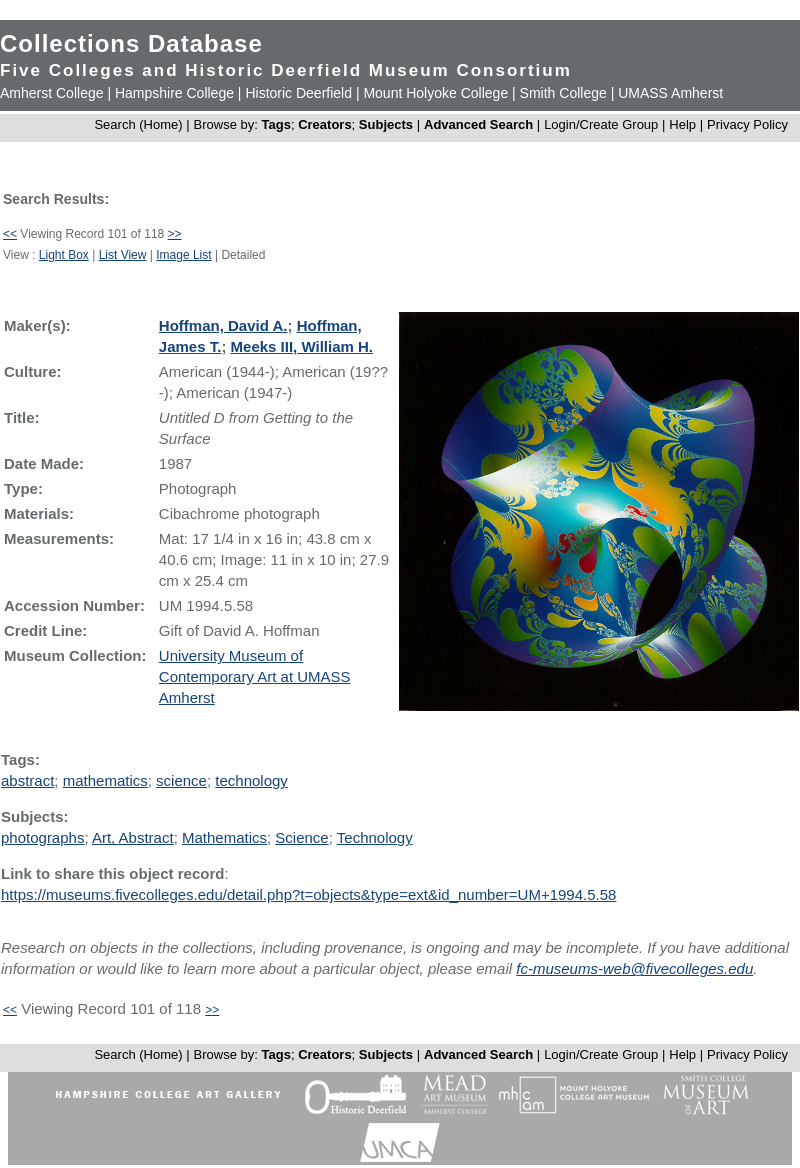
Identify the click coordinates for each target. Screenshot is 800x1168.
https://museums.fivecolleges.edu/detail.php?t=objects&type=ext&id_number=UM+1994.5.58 (308, 894)
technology (251, 780)
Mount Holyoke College (435, 93)
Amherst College (52, 93)
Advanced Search (478, 124)
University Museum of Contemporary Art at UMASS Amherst (255, 676)
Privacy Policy (747, 124)
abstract (27, 780)
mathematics (105, 780)
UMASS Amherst (670, 93)
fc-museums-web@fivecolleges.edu (634, 968)
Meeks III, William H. (302, 346)
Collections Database (131, 43)
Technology (375, 837)
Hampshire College (174, 93)
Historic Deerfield (298, 93)
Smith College (563, 93)
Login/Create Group (603, 124)
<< (10, 234)
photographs (42, 837)
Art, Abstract (133, 837)
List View (123, 255)
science (181, 780)
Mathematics (224, 837)
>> (175, 234)
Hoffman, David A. (223, 325)
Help (682, 124)
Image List (183, 255)
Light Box (64, 255)
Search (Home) (138, 124)
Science (301, 837)
